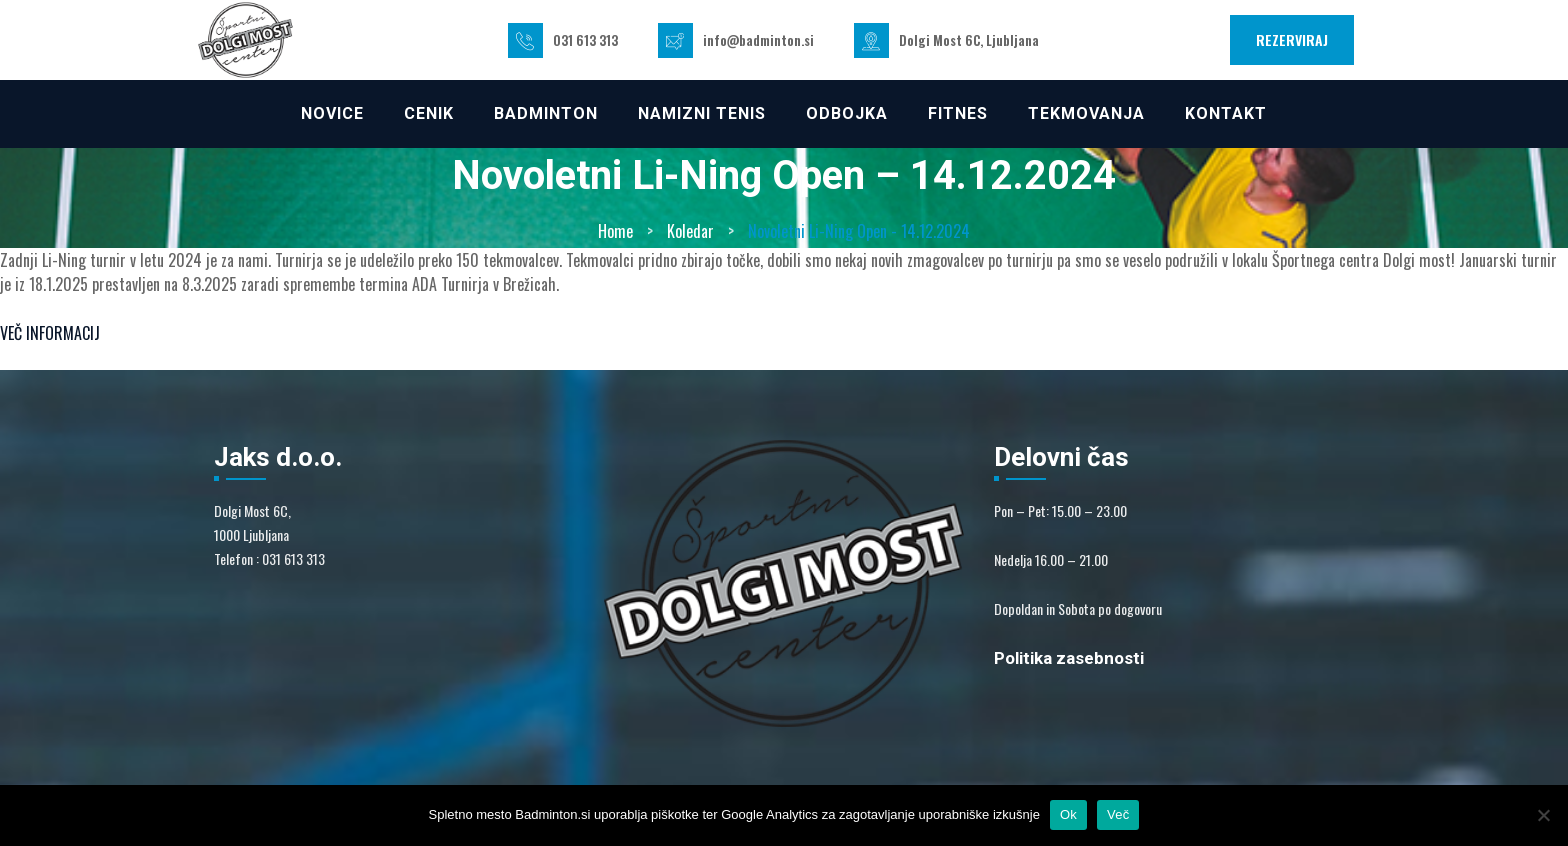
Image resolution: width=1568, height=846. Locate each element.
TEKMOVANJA (1086, 113)
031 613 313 (585, 40)
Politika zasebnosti (1069, 658)
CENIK (429, 113)
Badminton (546, 113)
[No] (1543, 815)
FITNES (958, 113)
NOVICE (332, 113)
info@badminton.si (758, 40)
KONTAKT (1226, 113)
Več (1118, 814)
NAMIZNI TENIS (702, 113)
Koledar (690, 231)
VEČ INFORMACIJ (50, 333)
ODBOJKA (847, 113)
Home (615, 231)
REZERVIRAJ (1292, 39)
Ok (1068, 814)
